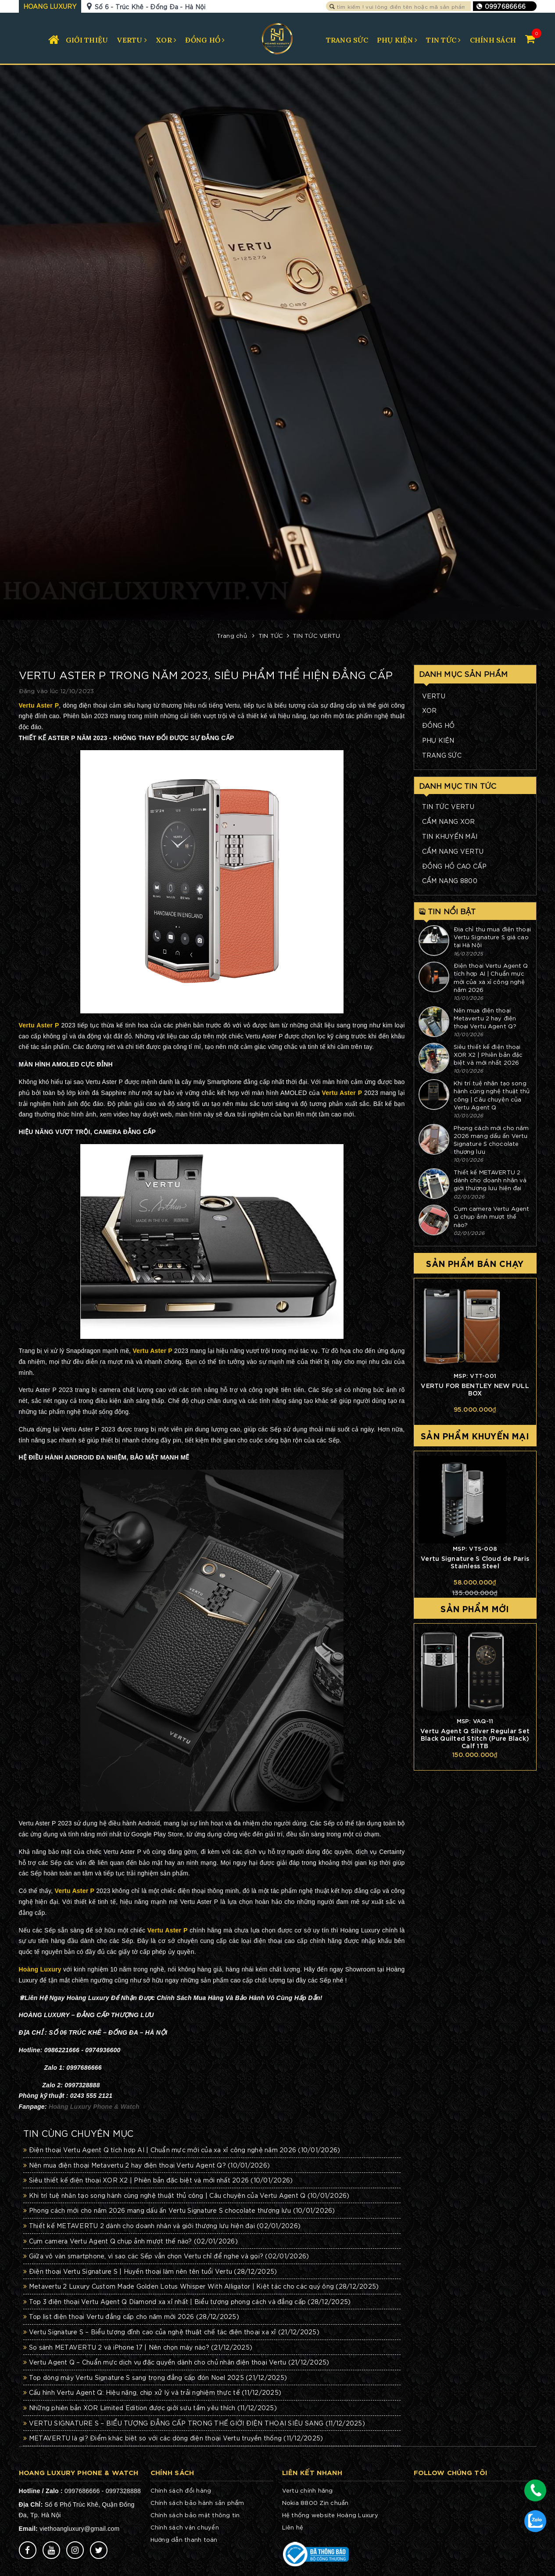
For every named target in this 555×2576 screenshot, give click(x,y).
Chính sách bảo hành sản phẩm (197, 2502)
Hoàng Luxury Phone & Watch (94, 2106)
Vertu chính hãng (307, 2490)
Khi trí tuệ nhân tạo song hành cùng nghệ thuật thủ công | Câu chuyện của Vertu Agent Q (186, 2195)
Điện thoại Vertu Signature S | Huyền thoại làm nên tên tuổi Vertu (150, 2271)
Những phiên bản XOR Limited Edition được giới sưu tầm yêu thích (150, 2407)
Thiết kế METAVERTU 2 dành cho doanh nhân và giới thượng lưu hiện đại (162, 2225)
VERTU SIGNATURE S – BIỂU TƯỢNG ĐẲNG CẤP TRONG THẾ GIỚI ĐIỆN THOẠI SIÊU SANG (194, 2423)
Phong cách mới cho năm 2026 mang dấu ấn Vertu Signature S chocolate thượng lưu (179, 2210)
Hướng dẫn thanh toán (184, 2539)
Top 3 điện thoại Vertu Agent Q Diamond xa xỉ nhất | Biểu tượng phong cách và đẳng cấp (187, 2301)
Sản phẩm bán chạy (474, 1263)
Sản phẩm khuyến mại (475, 1435)
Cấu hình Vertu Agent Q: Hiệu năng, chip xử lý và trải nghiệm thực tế (152, 2392)
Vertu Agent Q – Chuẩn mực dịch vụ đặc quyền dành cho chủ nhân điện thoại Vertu (176, 2362)
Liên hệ (293, 2527)
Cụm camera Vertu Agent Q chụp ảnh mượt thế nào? (130, 2241)
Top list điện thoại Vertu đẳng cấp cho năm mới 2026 (131, 2316)
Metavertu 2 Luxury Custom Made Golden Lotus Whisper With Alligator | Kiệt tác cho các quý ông (201, 2286)
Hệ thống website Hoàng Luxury (330, 2515)
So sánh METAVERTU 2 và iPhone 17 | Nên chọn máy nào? (138, 2347)
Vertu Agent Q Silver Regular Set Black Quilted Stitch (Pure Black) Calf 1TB (475, 1738)
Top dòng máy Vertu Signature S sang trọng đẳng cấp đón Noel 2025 (155, 2377)
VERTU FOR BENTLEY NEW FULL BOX (475, 1389)
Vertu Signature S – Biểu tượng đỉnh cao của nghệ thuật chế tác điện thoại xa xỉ (171, 2332)
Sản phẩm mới (474, 1608)
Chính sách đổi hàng (180, 2490)
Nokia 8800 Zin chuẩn (315, 2502)
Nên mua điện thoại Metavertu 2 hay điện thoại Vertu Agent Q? (146, 2165)
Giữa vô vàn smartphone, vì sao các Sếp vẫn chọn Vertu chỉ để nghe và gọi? (166, 2256)
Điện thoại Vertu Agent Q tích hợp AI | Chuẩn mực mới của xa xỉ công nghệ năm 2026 (181, 2150)
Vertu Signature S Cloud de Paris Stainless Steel (475, 1562)
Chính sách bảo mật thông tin (195, 2515)
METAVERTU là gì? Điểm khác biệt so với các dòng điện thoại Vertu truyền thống (173, 2438)
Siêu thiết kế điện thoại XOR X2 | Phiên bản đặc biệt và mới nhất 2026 (158, 2180)
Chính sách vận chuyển (184, 2527)
